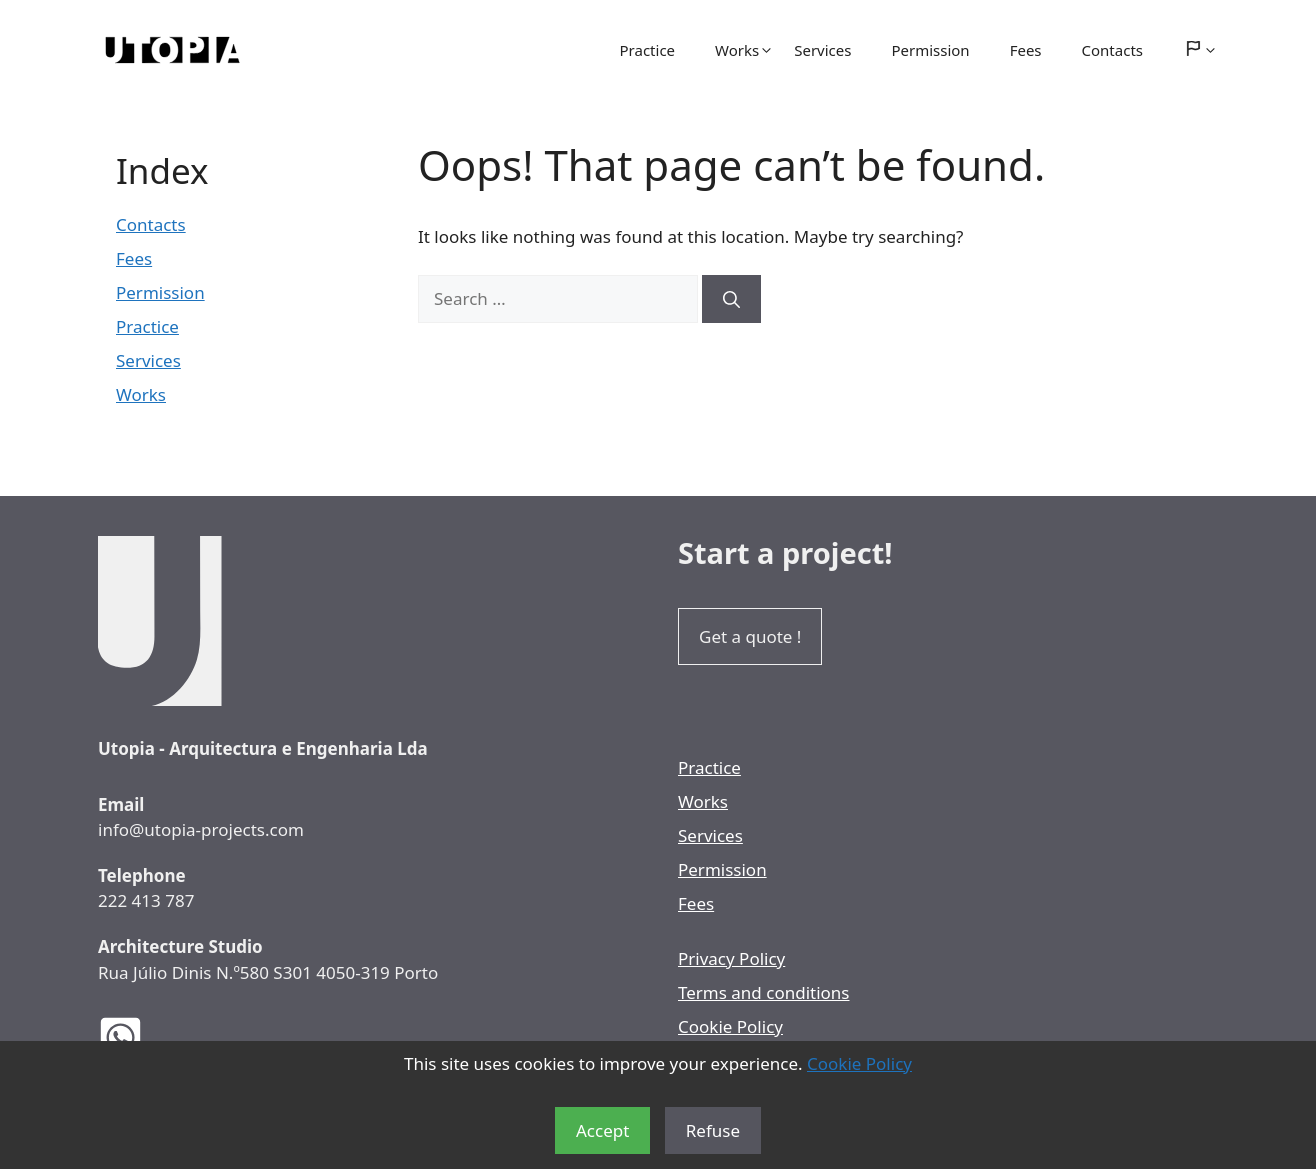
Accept (602, 1130)
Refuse (713, 1130)
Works (744, 50)
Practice (648, 50)
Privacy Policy (731, 958)
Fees (1026, 50)
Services (822, 50)
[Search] (731, 299)
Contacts (1112, 50)
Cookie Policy (859, 1063)
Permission (930, 50)
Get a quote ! (750, 636)
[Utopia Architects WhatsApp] (135, 1037)
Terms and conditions (764, 992)
